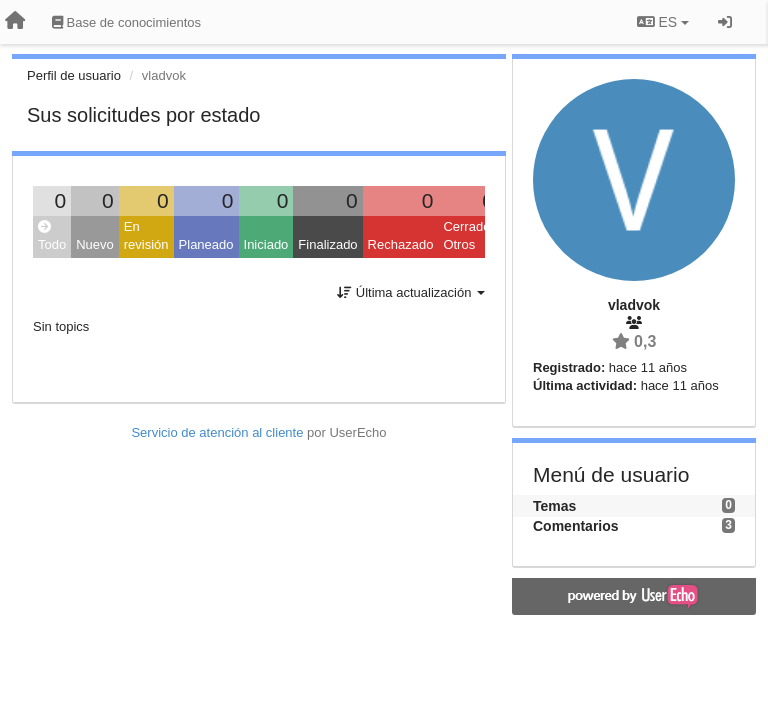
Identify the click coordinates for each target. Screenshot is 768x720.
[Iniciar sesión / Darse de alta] (725, 22)
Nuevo (95, 244)
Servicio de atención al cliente (219, 432)
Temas (554, 506)
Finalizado (327, 244)
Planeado (206, 244)
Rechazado (401, 244)
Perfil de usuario (74, 75)
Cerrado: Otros (468, 236)
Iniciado (266, 244)
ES (663, 22)
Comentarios (576, 526)
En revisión (146, 236)
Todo (52, 236)
